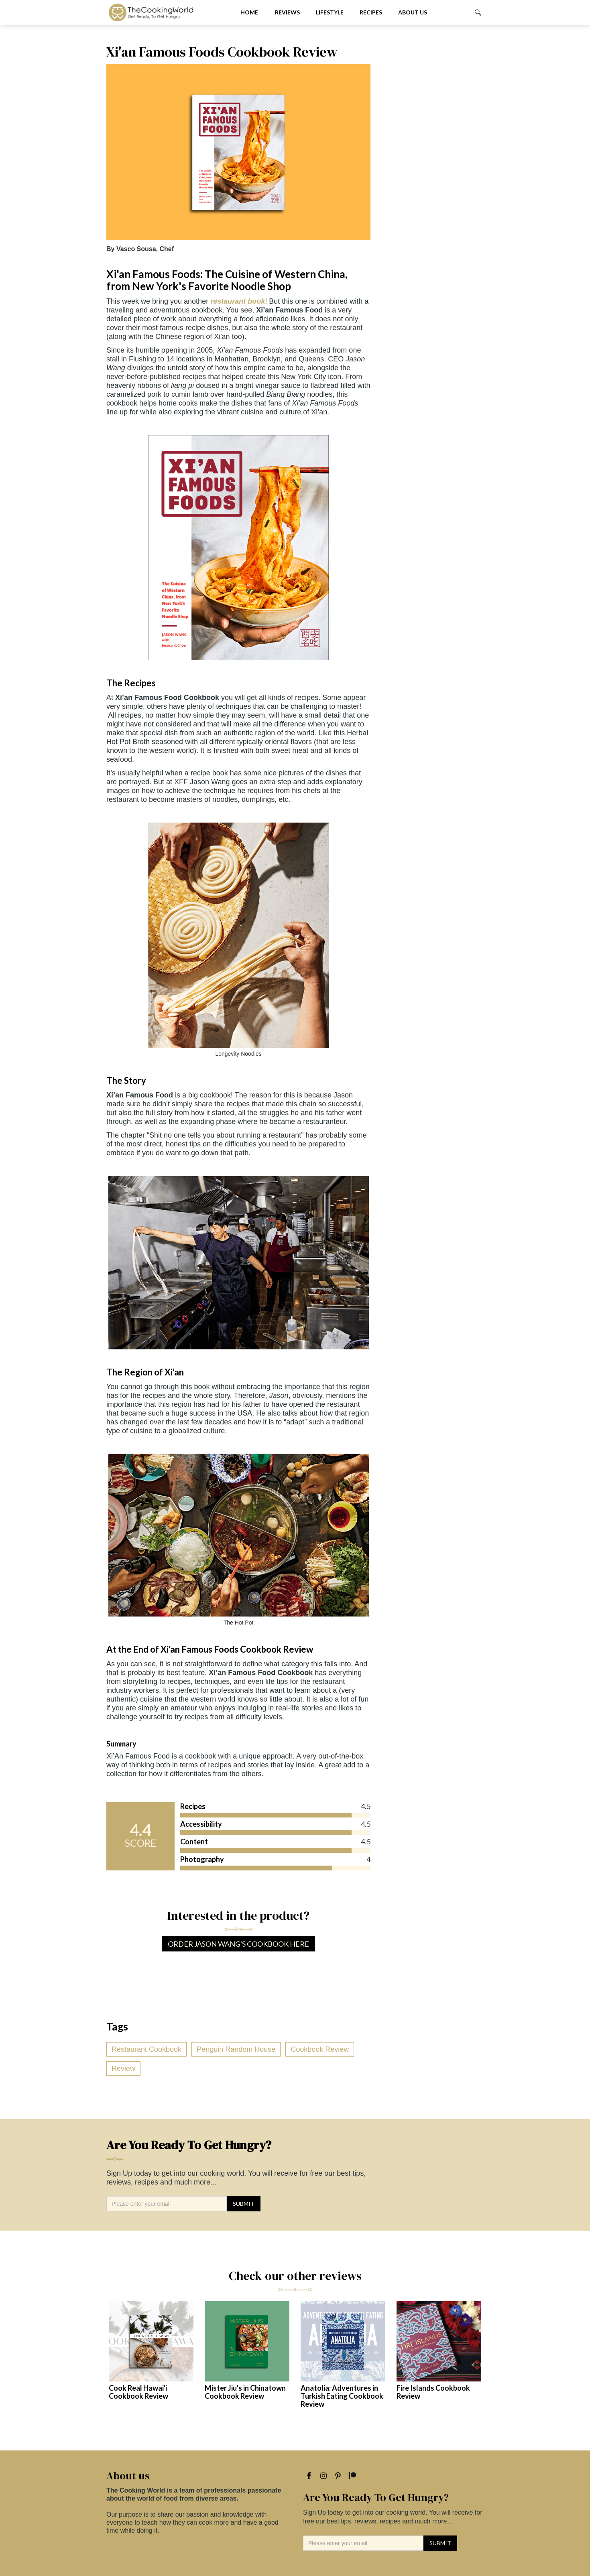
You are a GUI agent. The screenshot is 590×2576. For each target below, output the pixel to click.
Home (249, 12)
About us (412, 12)
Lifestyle (330, 12)
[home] (167, 12)
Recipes (371, 12)
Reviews (287, 12)
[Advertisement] (431, 164)
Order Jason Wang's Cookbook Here (238, 1943)
